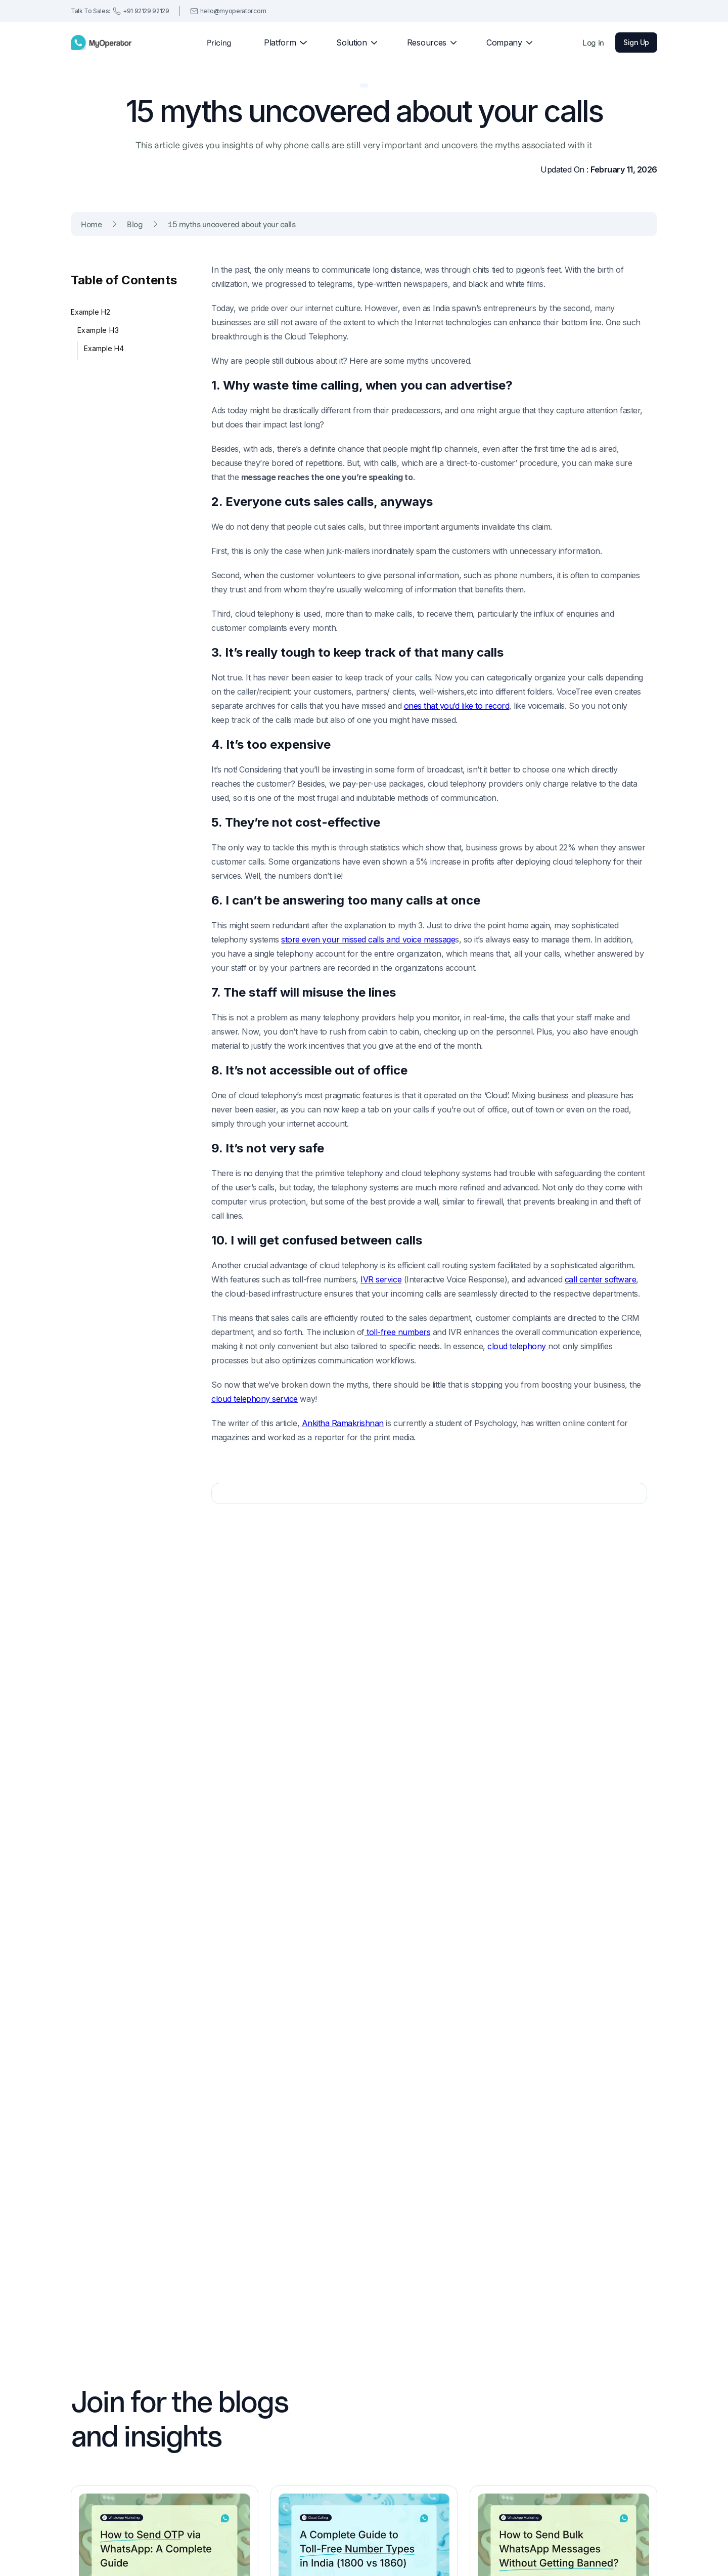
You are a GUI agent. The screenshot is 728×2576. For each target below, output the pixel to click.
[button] (281, 42)
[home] (101, 42)
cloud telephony (517, 1346)
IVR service (380, 1279)
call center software (600, 1279)
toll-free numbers (397, 1332)
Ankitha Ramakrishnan (343, 1423)
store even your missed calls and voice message (368, 939)
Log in (593, 42)
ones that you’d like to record (457, 706)
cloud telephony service (254, 1399)
